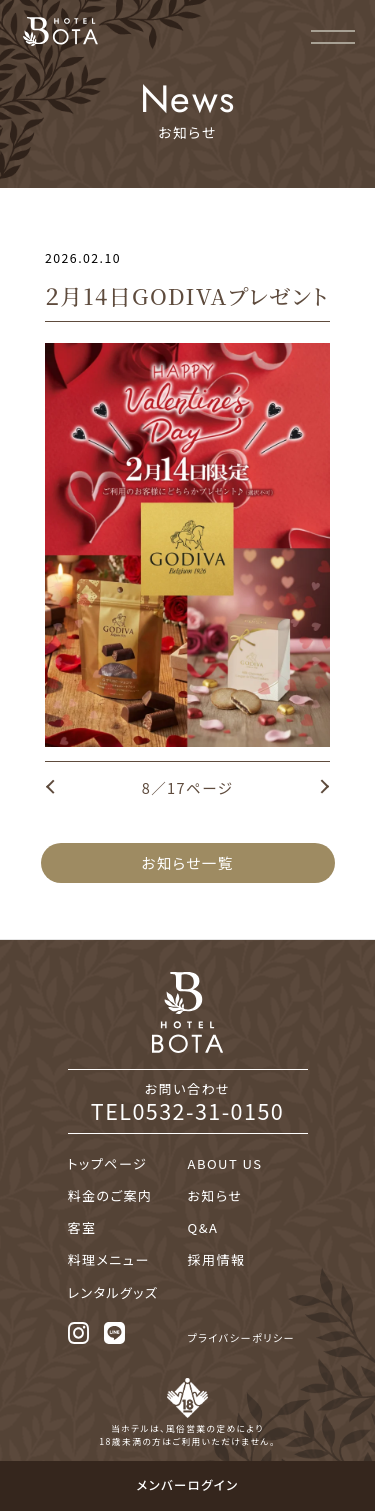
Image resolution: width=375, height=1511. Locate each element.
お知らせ (215, 1195)
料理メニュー (109, 1259)
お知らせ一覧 (187, 862)
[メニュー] (333, 34)
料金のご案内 (110, 1195)
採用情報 (217, 1259)
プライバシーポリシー (242, 1337)
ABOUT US (225, 1163)
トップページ (108, 1163)
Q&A (203, 1227)
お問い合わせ (188, 1100)
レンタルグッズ (113, 1292)
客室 (82, 1227)
